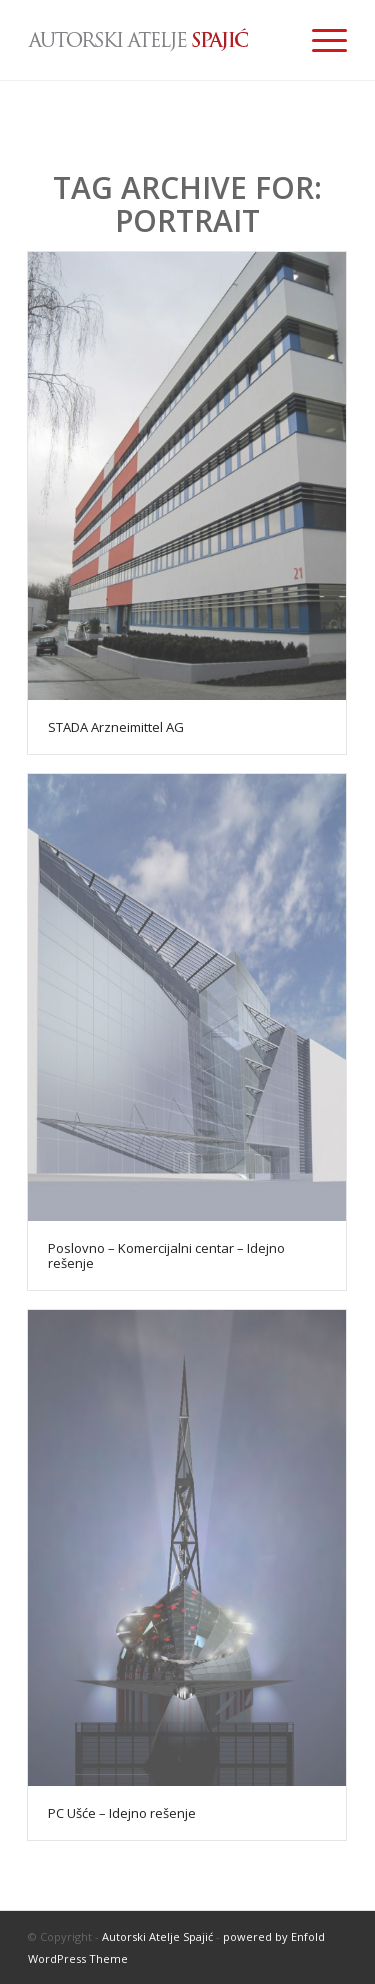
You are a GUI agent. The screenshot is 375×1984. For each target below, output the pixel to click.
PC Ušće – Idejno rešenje (122, 1813)
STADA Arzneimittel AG (116, 727)
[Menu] (319, 40)
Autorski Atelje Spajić (157, 1936)
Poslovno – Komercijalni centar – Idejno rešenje (166, 1255)
